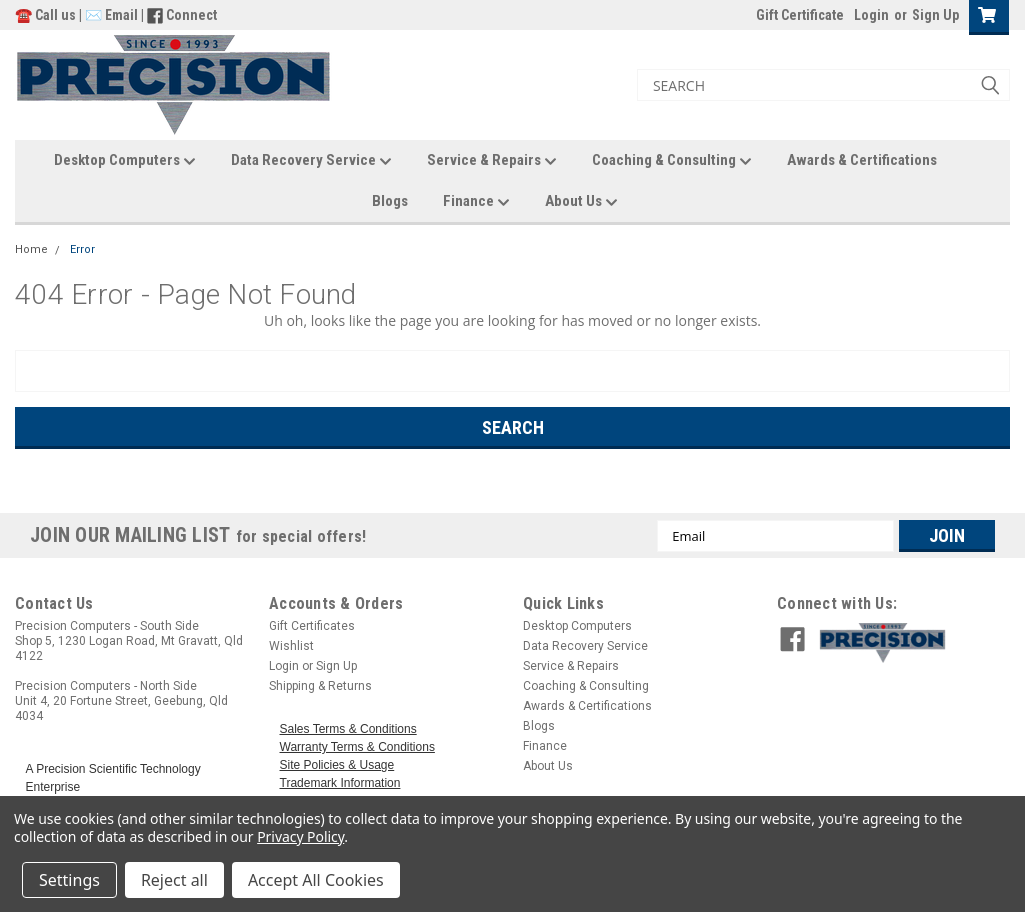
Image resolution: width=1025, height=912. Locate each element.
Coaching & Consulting (672, 161)
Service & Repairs (492, 161)
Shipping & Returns (320, 686)
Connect (191, 15)
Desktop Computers (125, 161)
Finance (476, 202)
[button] (909, 643)
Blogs (390, 201)
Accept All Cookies (316, 880)
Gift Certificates (312, 626)
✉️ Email (111, 15)
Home (31, 249)
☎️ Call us (47, 15)
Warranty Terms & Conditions (357, 747)
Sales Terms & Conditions (348, 729)
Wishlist (291, 646)
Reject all (174, 880)
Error (82, 249)
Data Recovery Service (311, 161)
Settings (69, 880)
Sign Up (935, 15)
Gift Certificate (800, 15)
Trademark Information (340, 783)
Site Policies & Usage (337, 765)
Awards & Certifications (862, 160)
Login (871, 15)
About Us (581, 202)
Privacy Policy (300, 836)
